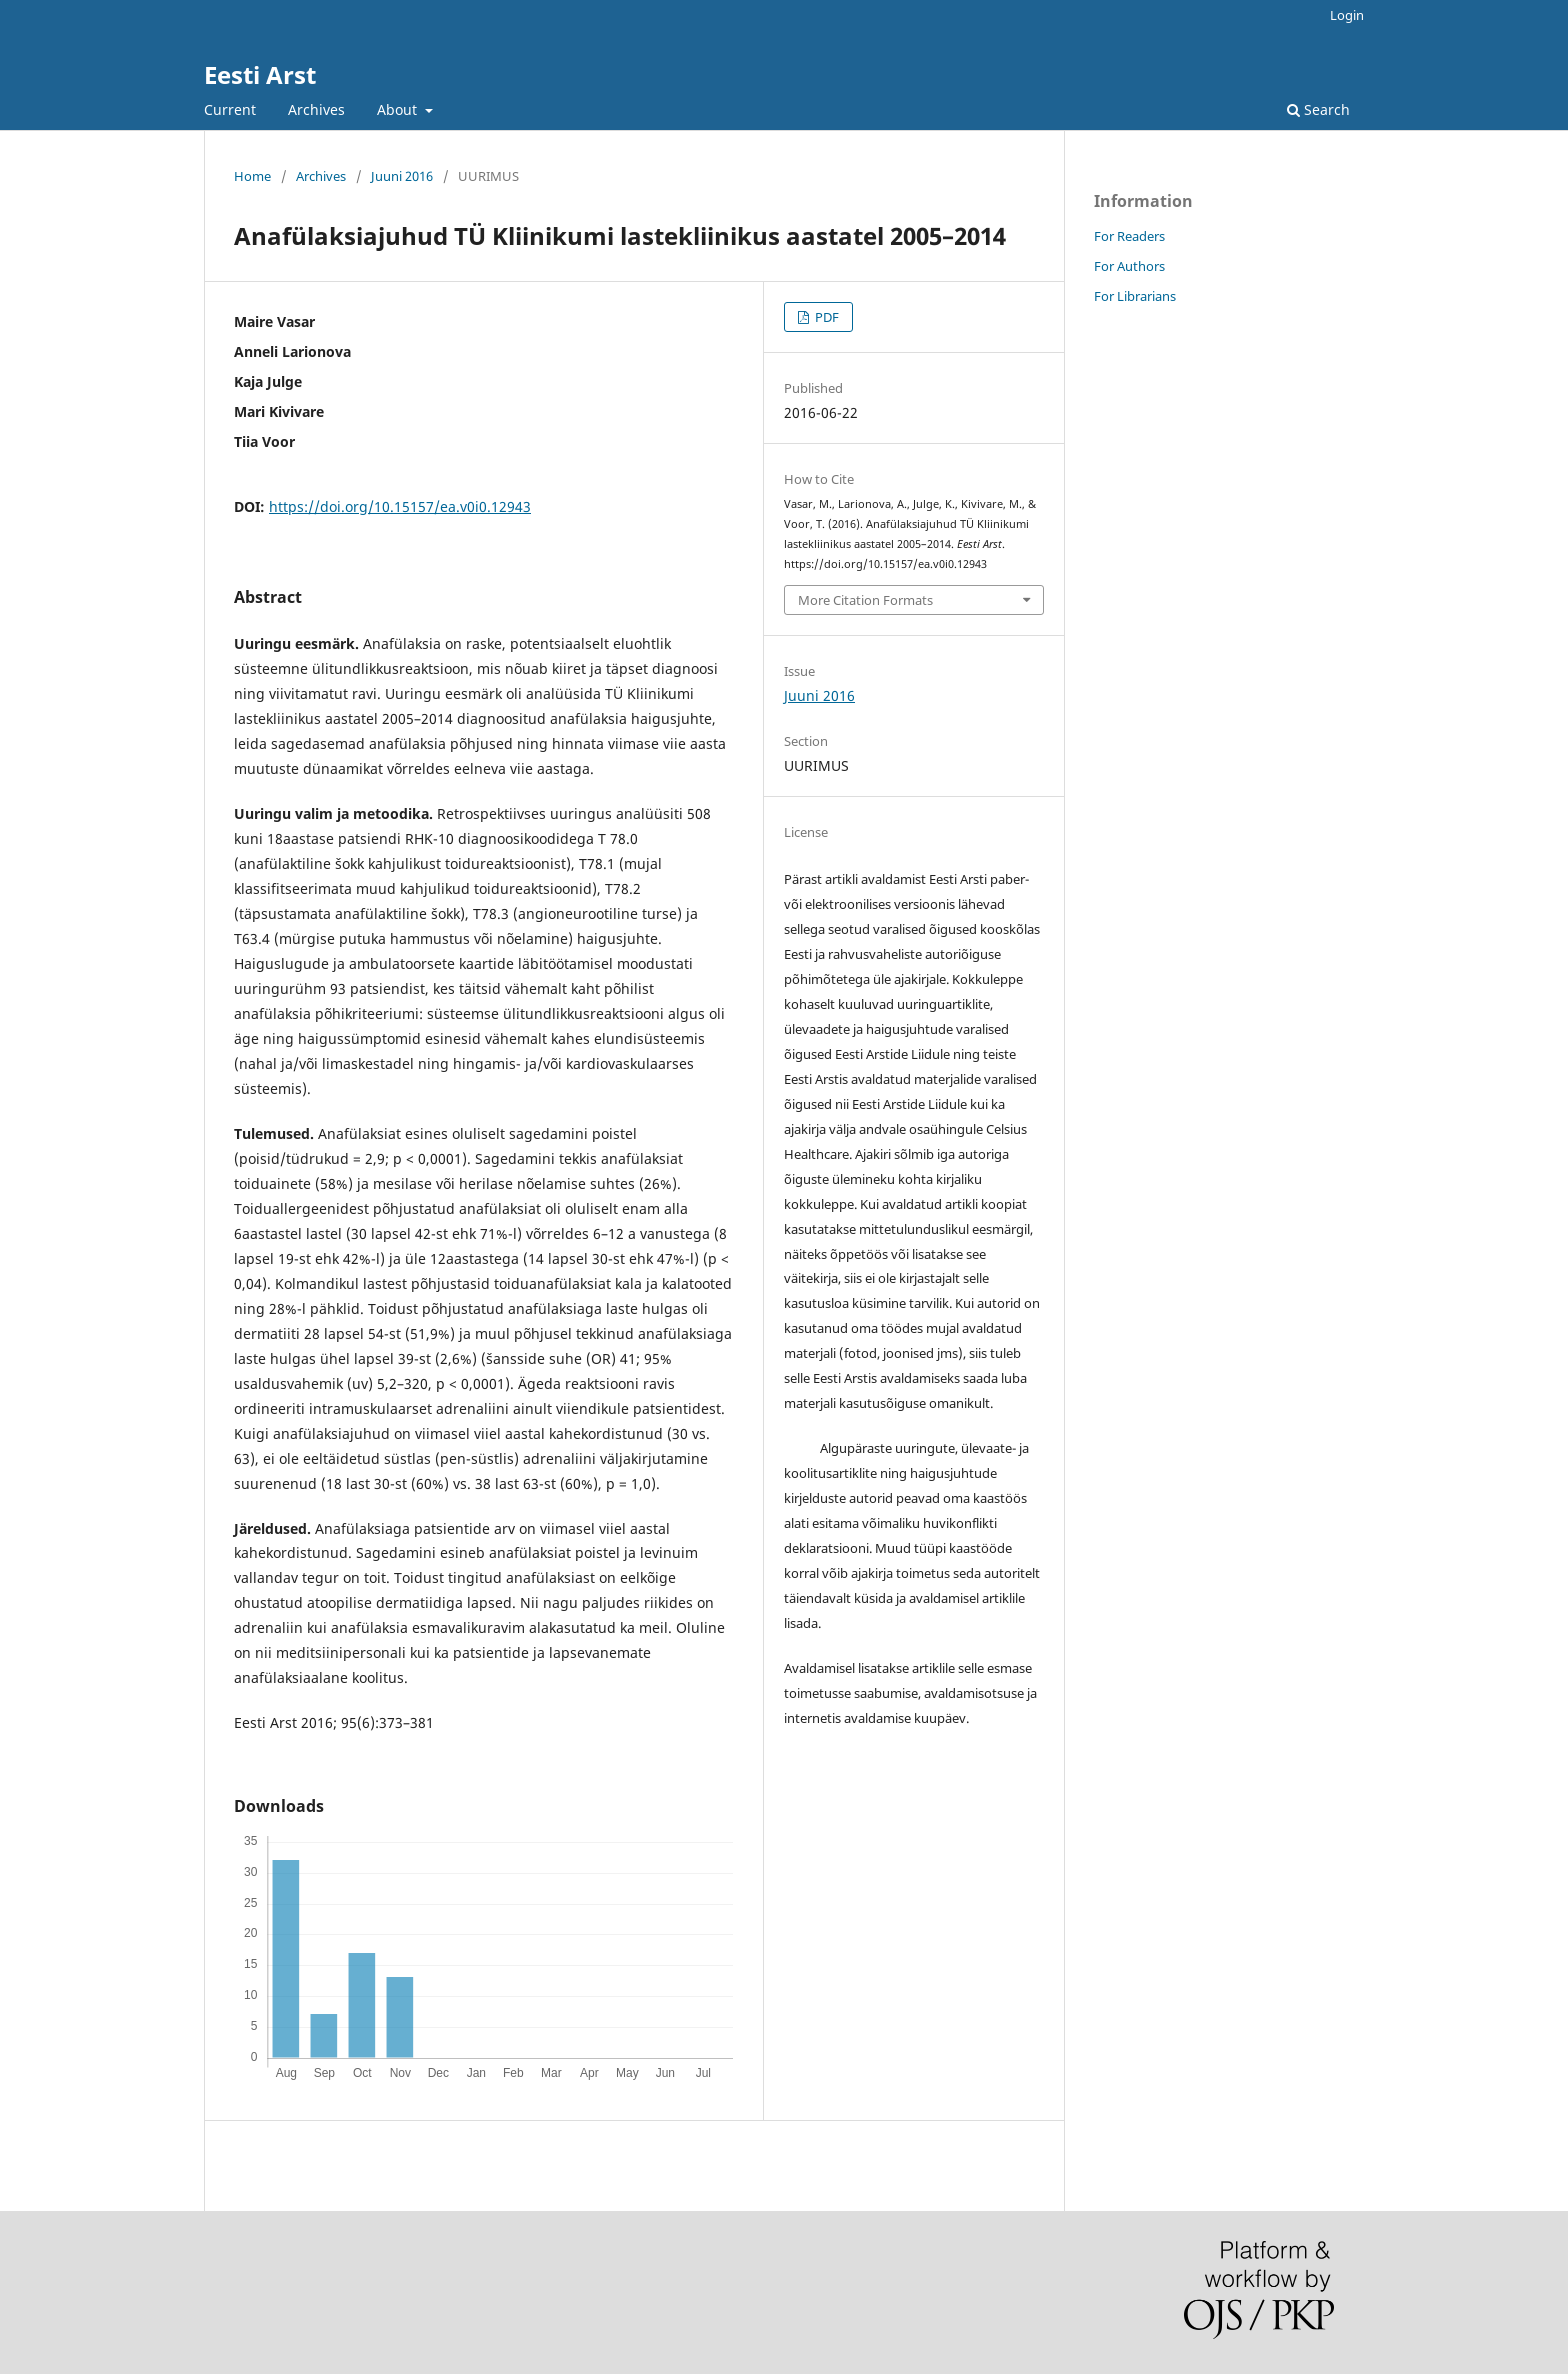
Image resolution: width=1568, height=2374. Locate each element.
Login (1347, 15)
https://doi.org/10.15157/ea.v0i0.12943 (400, 506)
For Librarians (1135, 296)
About (399, 109)
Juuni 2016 (402, 176)
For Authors (1129, 266)
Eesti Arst (260, 74)
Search (1318, 109)
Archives (316, 109)
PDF (825, 317)
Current (230, 109)
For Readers (1129, 236)
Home (252, 176)
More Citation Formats (865, 600)
